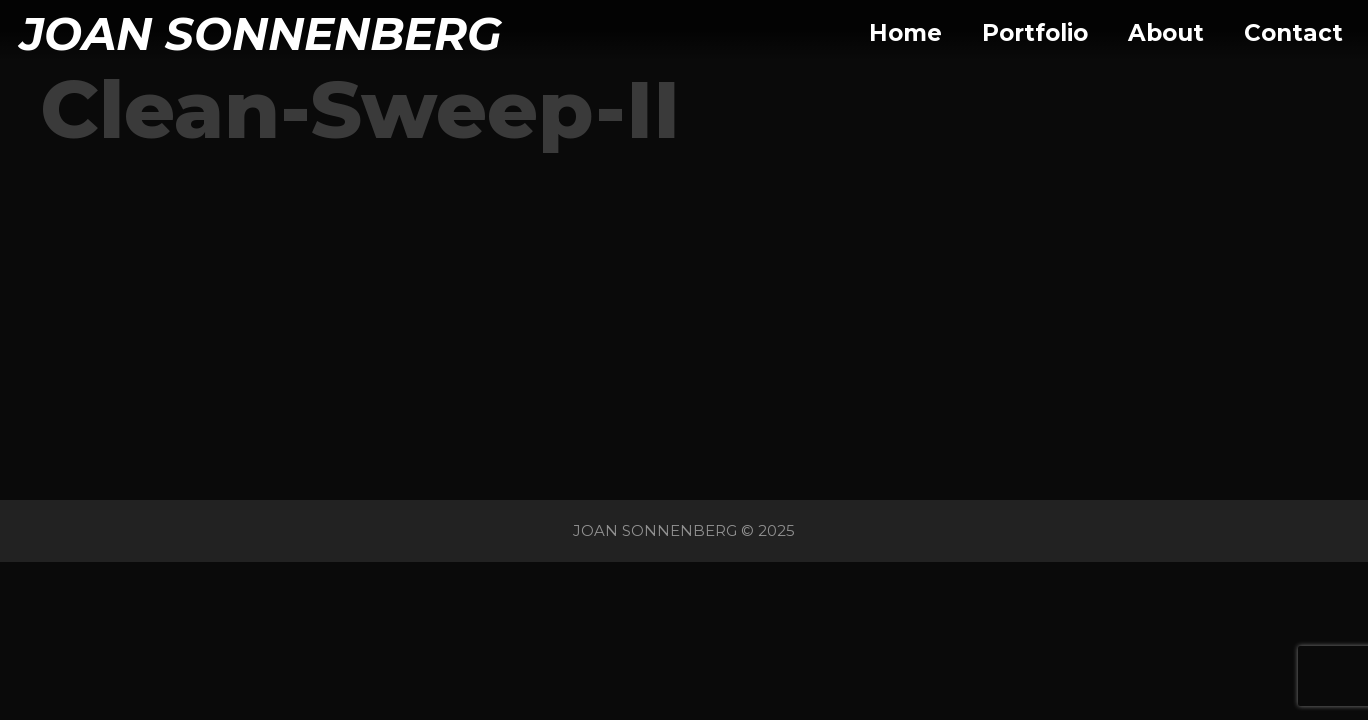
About (1166, 33)
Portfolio (1035, 33)
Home (905, 33)
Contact (1293, 33)
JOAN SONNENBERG (261, 33)
